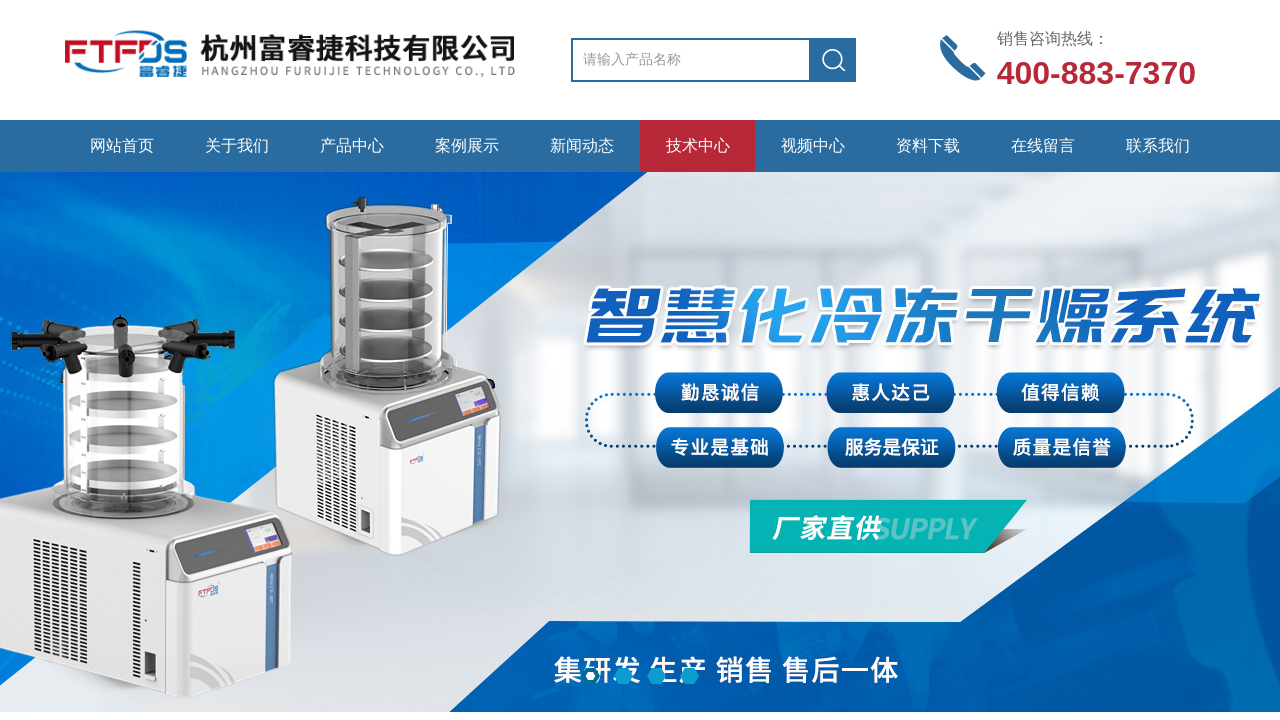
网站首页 (122, 145)
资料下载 (928, 145)
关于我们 (237, 145)
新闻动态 (582, 145)
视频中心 (813, 145)
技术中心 (698, 145)
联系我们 (1158, 145)
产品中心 (352, 145)
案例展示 (467, 145)
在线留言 (1043, 145)
